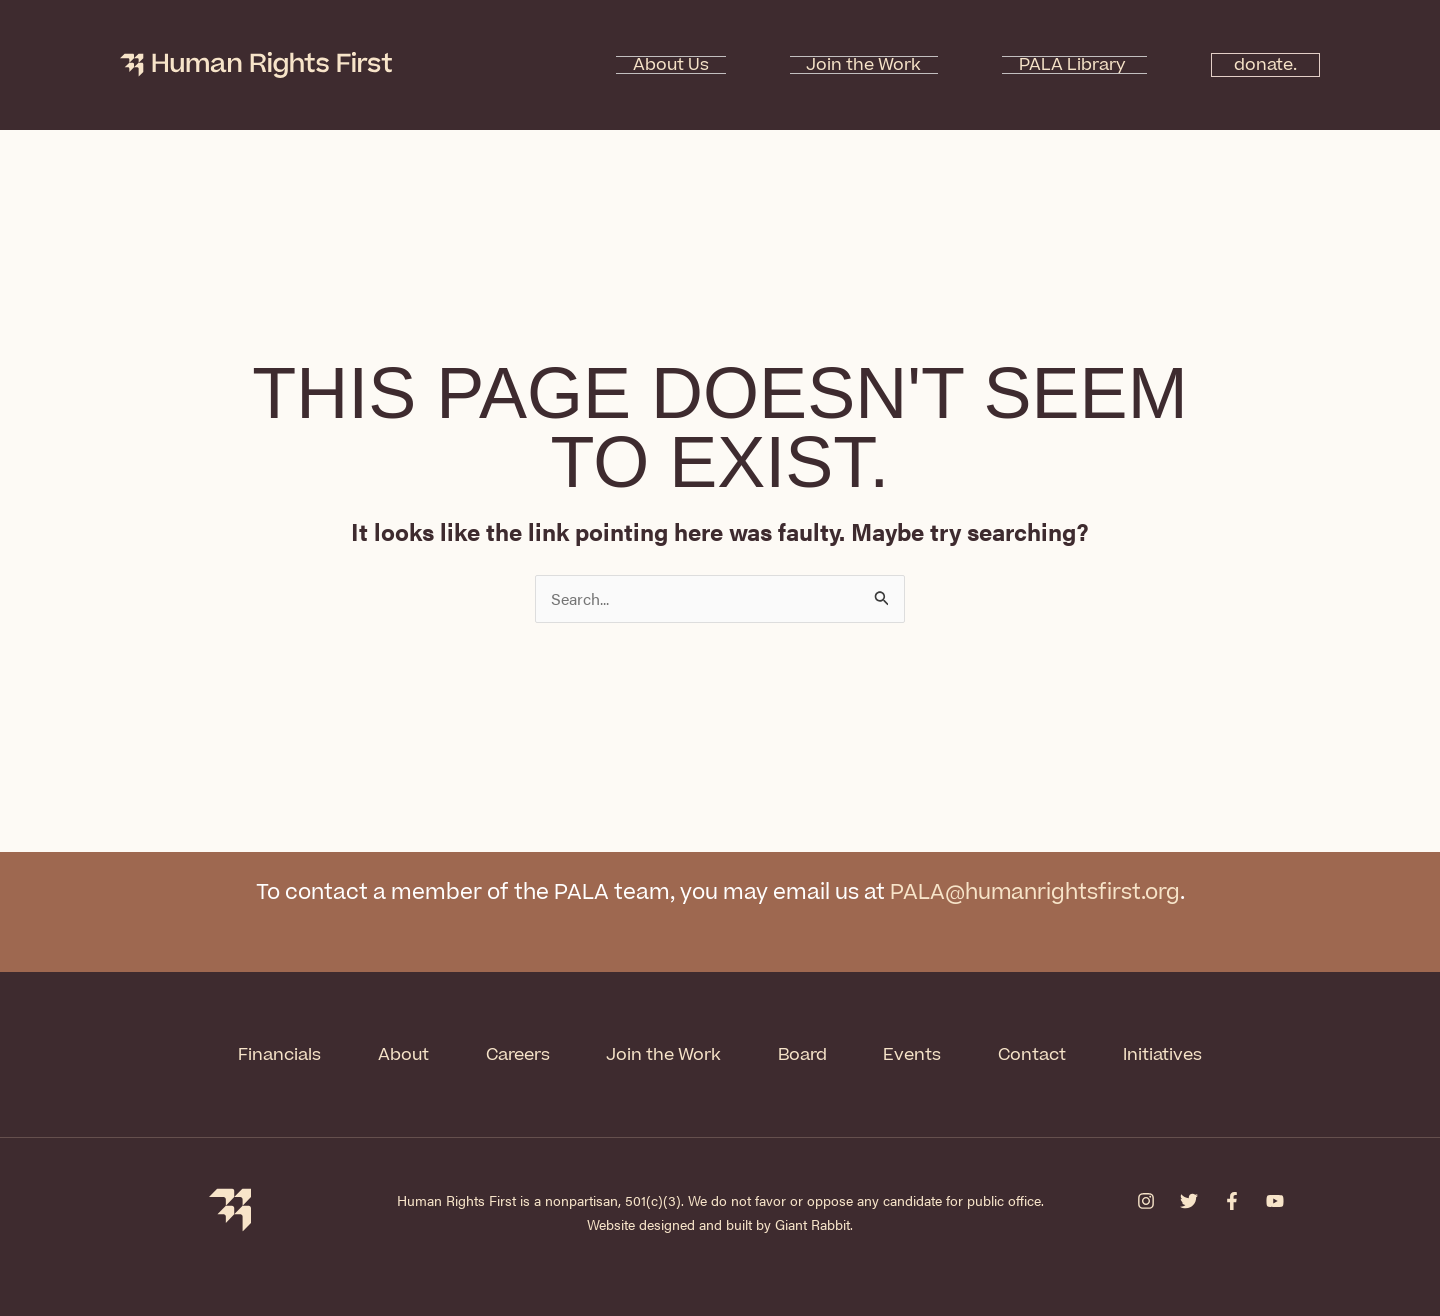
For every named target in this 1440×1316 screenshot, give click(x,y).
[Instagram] (1146, 1199)
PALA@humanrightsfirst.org (1034, 892)
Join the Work (870, 65)
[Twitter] (1189, 1199)
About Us (711, 65)
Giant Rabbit (812, 1222)
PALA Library (1045, 65)
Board (805, 1053)
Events (918, 1053)
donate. (1254, 65)
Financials (269, 1053)
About (396, 1053)
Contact (1041, 1053)
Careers (514, 1053)
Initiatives (1174, 1053)
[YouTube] (1275, 1199)
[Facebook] (1232, 1199)
